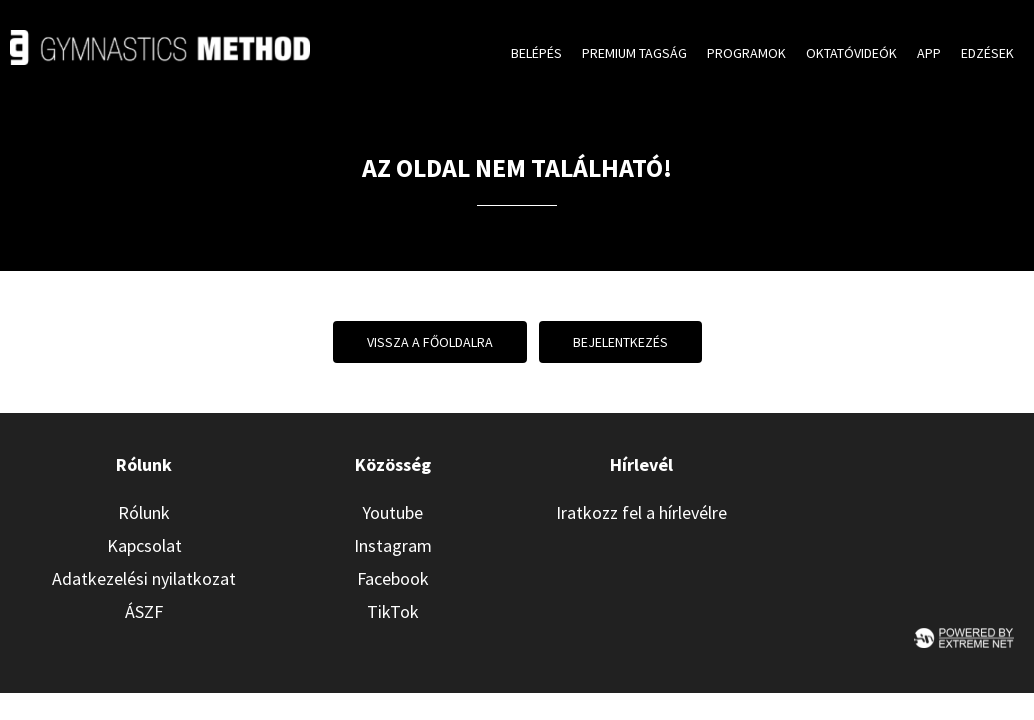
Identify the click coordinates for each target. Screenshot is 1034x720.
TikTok (393, 611)
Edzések (987, 53)
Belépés (536, 53)
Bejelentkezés (620, 342)
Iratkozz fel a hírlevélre (641, 512)
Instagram (393, 545)
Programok (746, 53)
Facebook (393, 578)
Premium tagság (634, 53)
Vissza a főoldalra (430, 342)
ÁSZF (144, 611)
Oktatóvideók (851, 53)
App (929, 53)
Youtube (392, 512)
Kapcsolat (144, 545)
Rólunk (144, 512)
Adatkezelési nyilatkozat (144, 578)
